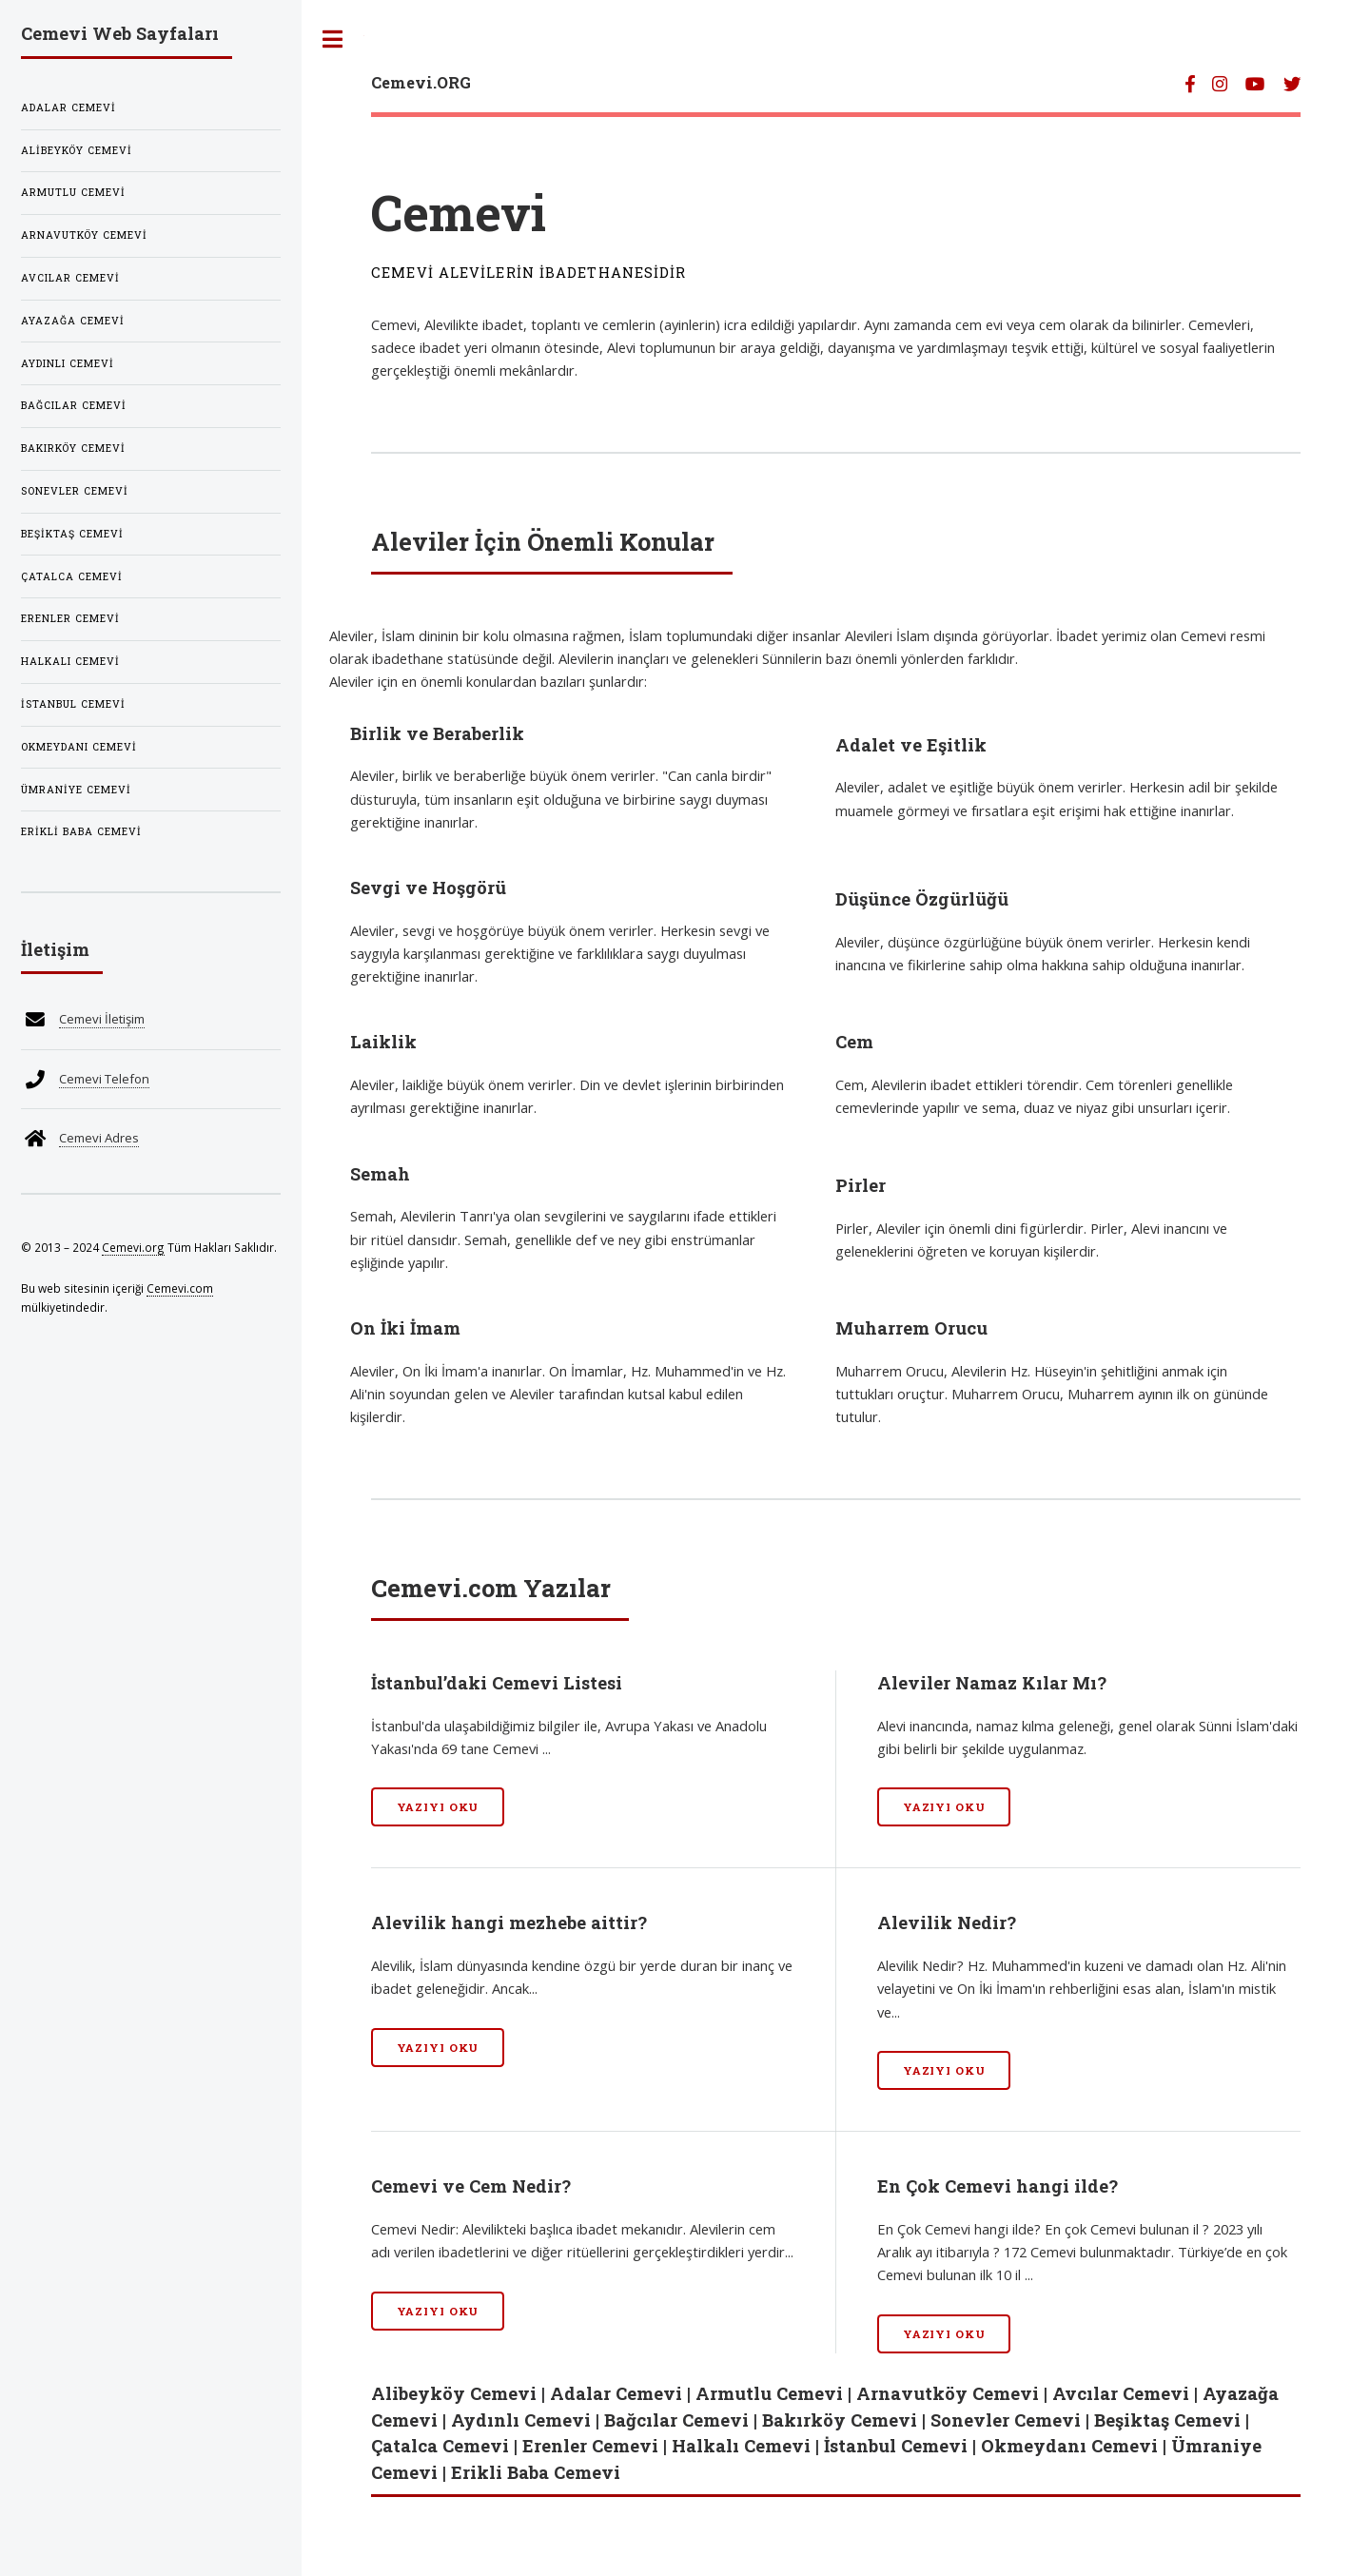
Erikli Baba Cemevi (535, 2472)
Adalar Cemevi (616, 2393)
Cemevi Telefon (104, 1078)
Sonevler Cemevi (1005, 2420)
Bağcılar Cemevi (676, 2420)
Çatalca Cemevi (440, 2445)
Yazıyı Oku (438, 1807)
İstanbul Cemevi (896, 2445)
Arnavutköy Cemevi (947, 2393)
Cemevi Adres (99, 1137)
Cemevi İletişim (102, 1018)
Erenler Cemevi (590, 2445)
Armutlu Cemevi (769, 2393)
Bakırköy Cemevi (839, 2420)
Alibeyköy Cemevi (454, 2393)
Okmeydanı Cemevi (1069, 2445)
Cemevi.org (133, 1247)
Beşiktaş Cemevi (1167, 2420)
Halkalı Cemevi (741, 2445)
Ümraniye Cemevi (76, 789)
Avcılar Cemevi (1120, 2393)
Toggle (333, 39)
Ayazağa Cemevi (73, 320)
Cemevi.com (180, 1288)
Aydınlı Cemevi (521, 2420)
